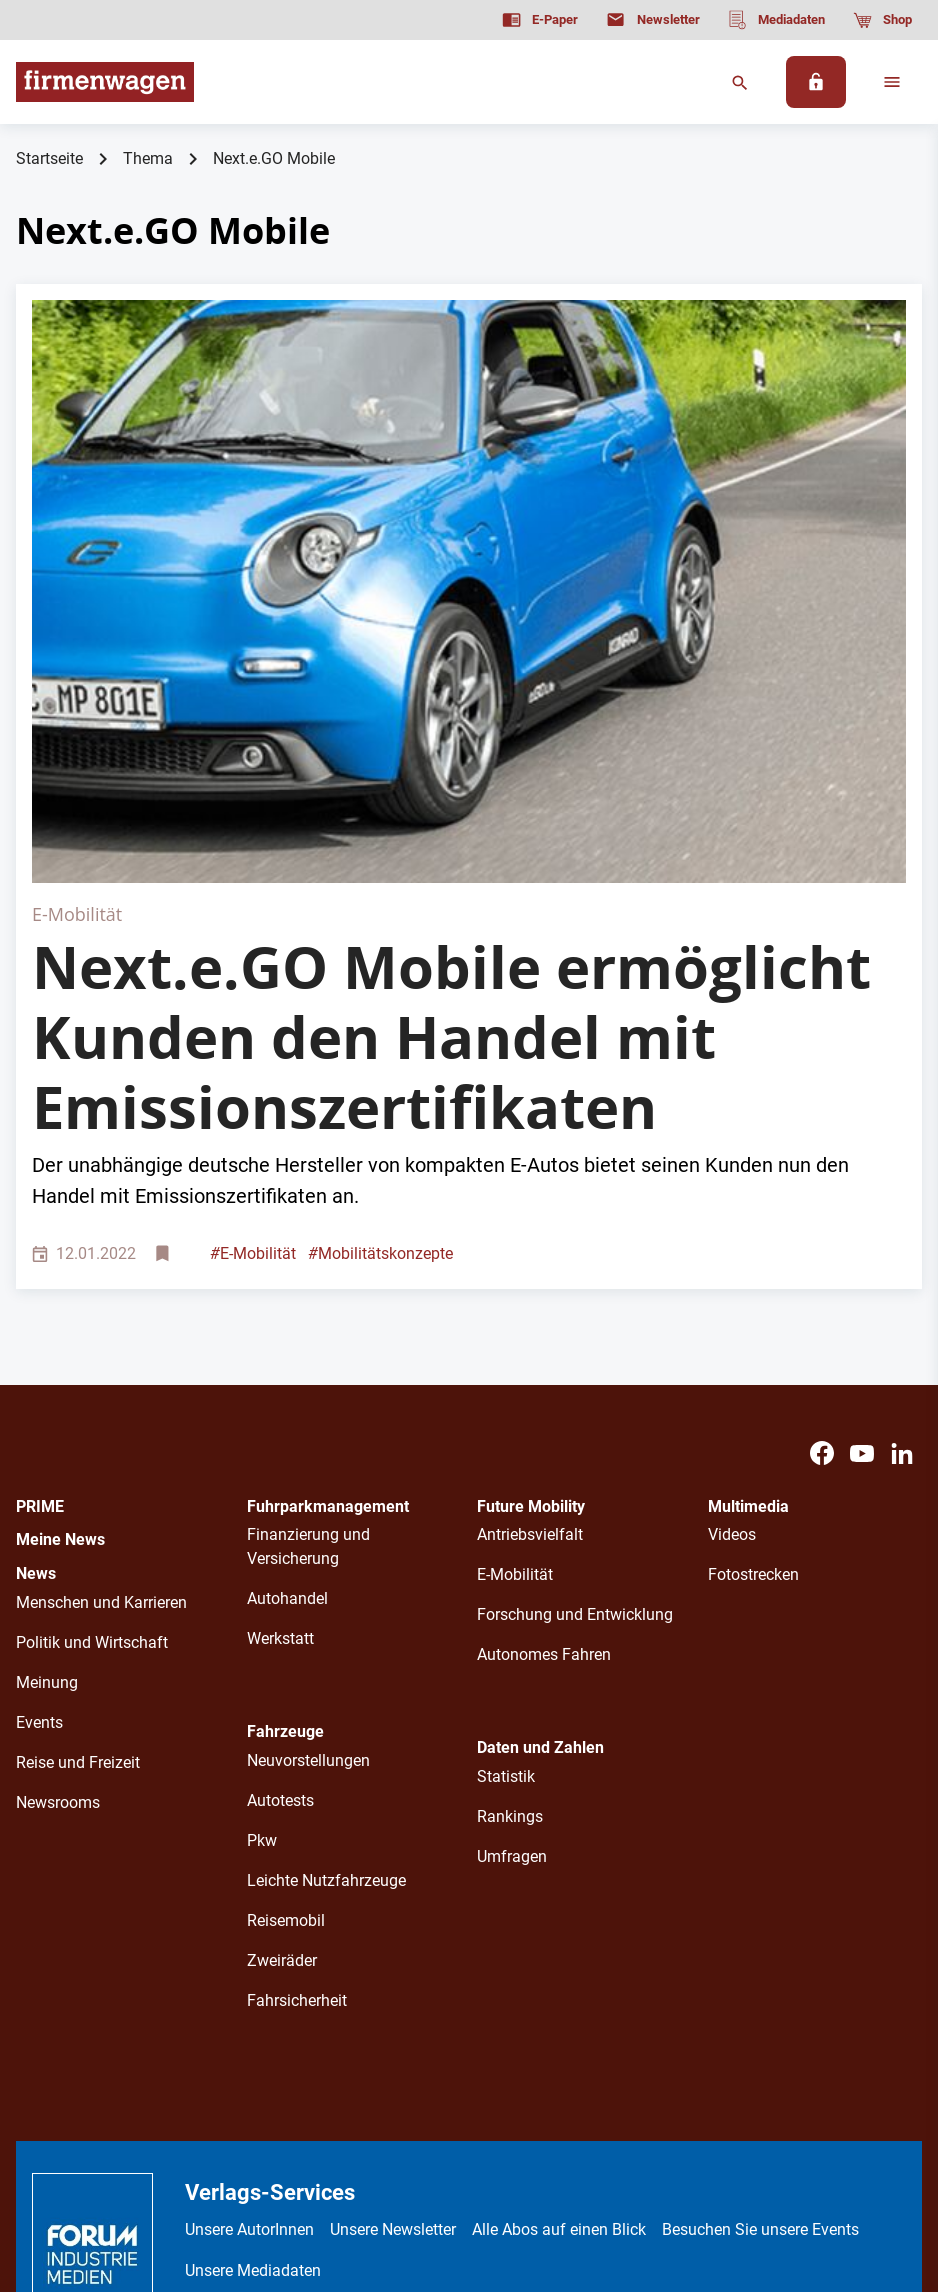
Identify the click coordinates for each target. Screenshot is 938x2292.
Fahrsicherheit (297, 1709)
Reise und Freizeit (78, 1470)
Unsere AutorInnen (249, 1938)
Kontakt (519, 2134)
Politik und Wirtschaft (92, 1350)
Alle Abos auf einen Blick (559, 1938)
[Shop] (882, 20)
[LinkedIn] (902, 1162)
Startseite (49, 158)
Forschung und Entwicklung (575, 1323)
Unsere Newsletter (393, 1938)
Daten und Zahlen (540, 1456)
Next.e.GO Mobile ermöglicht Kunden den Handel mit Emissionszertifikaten (451, 745)
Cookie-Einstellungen (636, 2134)
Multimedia (748, 1214)
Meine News (60, 1248)
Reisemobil (286, 1629)
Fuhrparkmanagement (328, 1214)
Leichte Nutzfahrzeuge (326, 1589)
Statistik (506, 1485)
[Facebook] (822, 1162)
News (36, 1282)
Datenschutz (289, 2134)
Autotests (280, 1509)
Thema (148, 158)
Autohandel (287, 1307)
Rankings (510, 1525)
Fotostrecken (753, 1283)
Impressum (436, 2134)
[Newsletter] (652, 20)
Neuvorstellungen (308, 1469)
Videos (732, 1243)
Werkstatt (280, 1347)
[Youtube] (862, 1162)
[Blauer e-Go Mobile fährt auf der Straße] (469, 445)
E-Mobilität (253, 961)
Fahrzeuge (285, 1440)
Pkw (262, 1549)
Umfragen (512, 1565)
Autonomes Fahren (544, 1363)
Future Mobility (531, 1214)
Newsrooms (58, 1510)
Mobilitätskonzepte (380, 961)
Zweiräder (282, 1669)
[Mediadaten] (776, 20)
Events (39, 1430)
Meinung (47, 1390)
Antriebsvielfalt (530, 1243)
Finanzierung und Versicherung (308, 1255)
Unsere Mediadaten (253, 1978)
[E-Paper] (540, 20)
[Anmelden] (816, 82)
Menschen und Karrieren (101, 1310)
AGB (365, 2134)
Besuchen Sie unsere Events (760, 1938)
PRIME (40, 1214)
